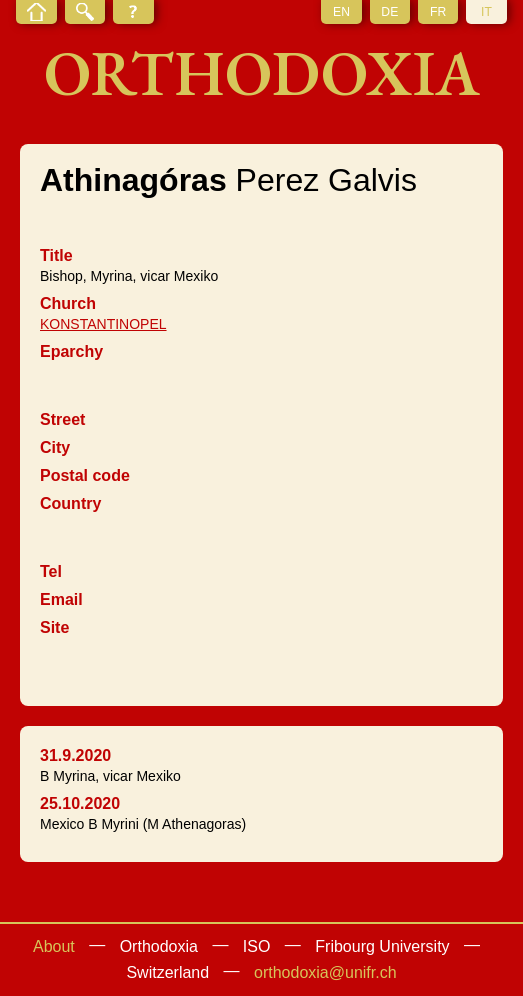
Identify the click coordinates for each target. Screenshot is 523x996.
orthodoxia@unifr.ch (325, 972)
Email (61, 599)
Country (70, 503)
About (54, 946)
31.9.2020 (75, 755)
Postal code (85, 475)
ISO (257, 946)
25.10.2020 (80, 803)
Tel (51, 571)
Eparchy (71, 351)
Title (56, 255)
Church (68, 303)
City (55, 447)
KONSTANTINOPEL (103, 324)
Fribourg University (382, 946)
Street (62, 419)
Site (54, 627)
